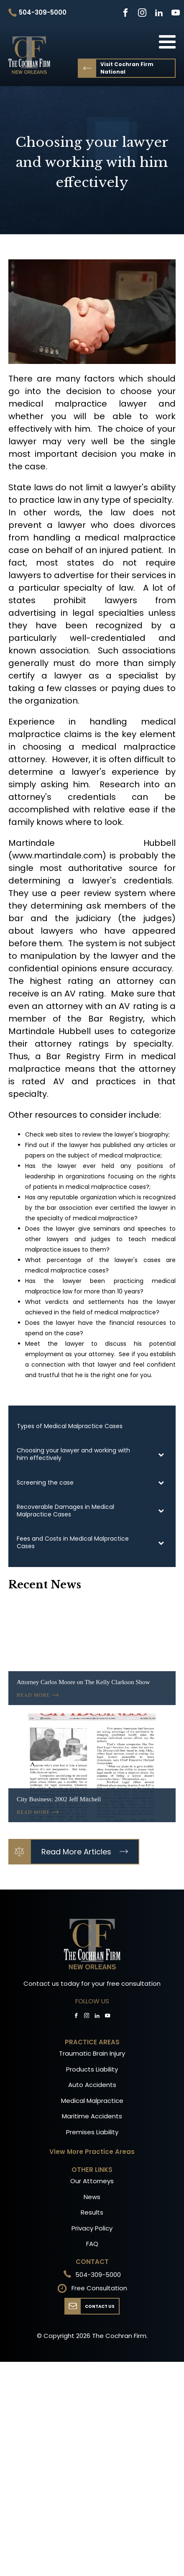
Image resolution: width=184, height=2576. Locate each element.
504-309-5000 (98, 2274)
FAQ (92, 2243)
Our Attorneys (92, 2181)
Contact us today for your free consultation (92, 1983)
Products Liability (92, 2069)
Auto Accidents (92, 2084)
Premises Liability (92, 2132)
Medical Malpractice (92, 2100)
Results (92, 2212)
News (92, 2196)
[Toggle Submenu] (161, 1454)
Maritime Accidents (92, 2116)
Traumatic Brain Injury (92, 2053)
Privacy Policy (92, 2228)
